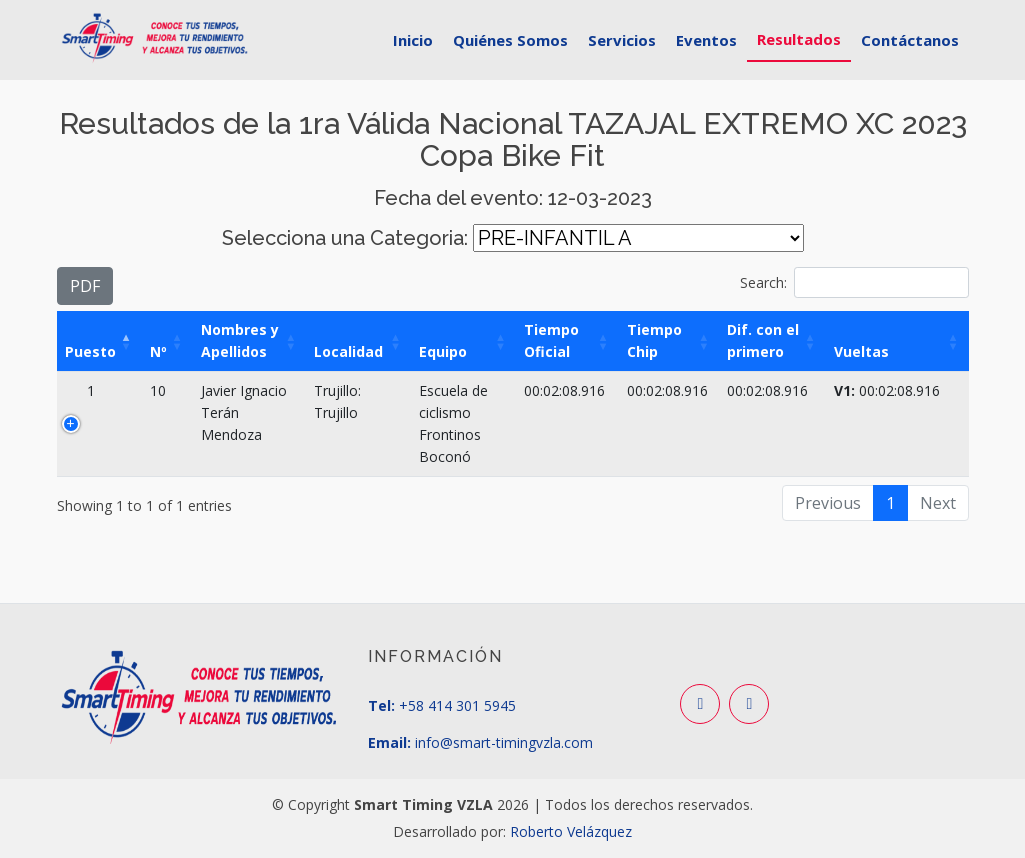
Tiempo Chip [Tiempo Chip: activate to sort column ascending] (654, 340)
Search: (854, 282)
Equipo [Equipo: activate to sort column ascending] (443, 351)
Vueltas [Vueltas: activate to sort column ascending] (861, 351)
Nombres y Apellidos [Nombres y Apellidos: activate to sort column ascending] (240, 340)
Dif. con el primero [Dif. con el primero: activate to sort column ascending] (763, 340)
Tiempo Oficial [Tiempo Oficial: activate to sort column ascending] (551, 340)
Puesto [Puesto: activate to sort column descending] (90, 351)
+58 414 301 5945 (457, 705)
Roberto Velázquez (571, 831)
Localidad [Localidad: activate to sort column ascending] (348, 351)
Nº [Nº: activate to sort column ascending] (158, 351)
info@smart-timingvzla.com (502, 742)
